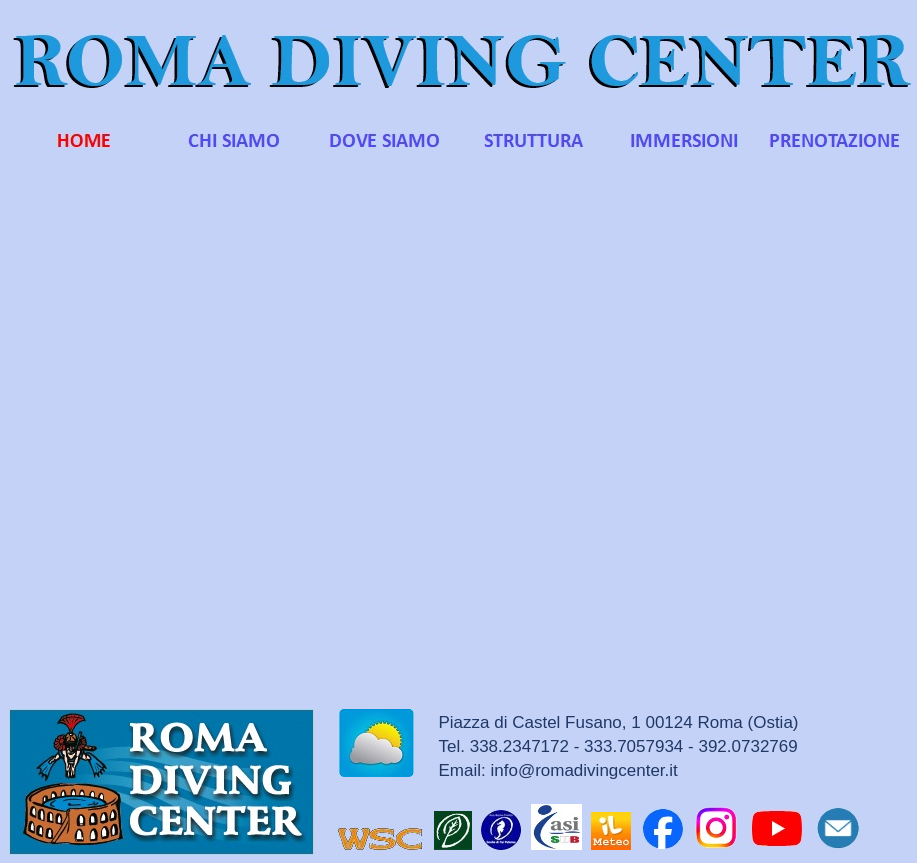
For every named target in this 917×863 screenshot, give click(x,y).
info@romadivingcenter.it (583, 770)
